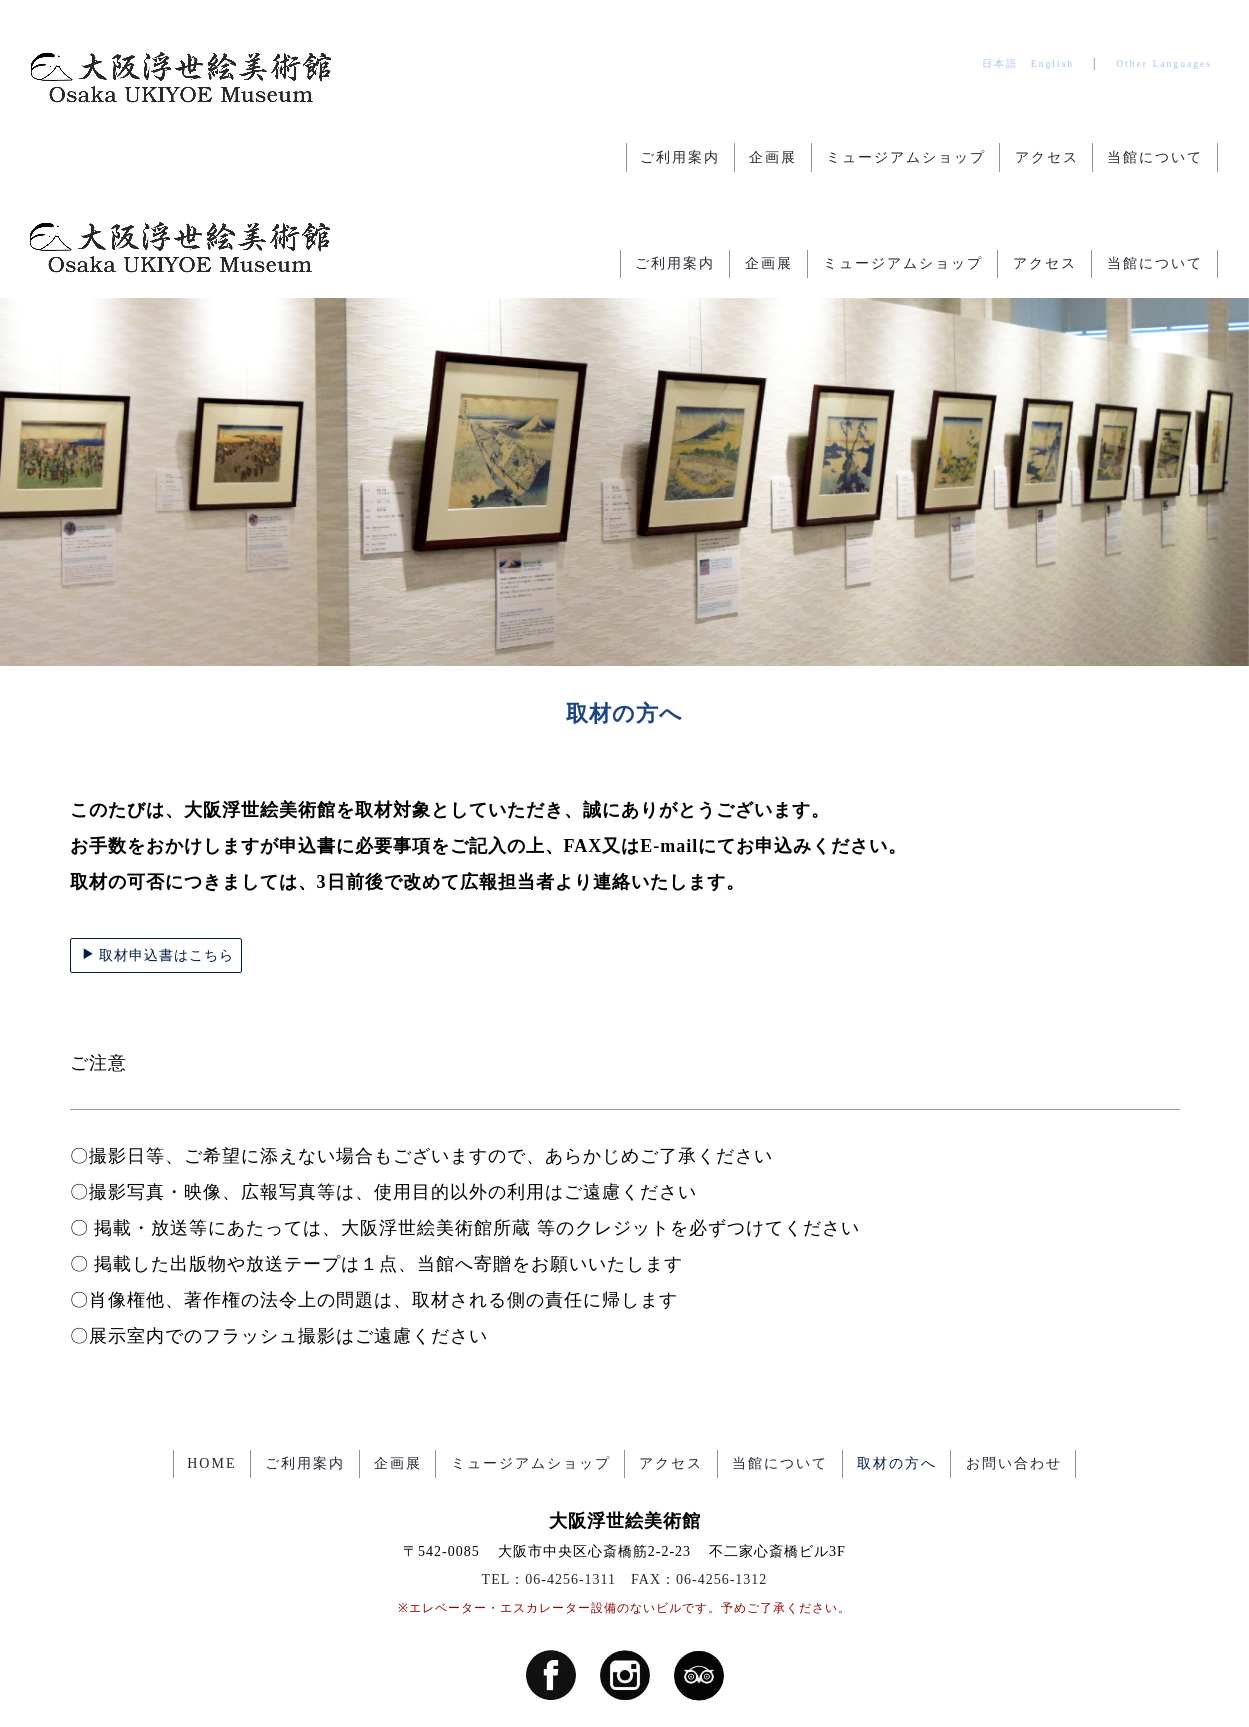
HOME (207, 1367)
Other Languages (1164, 63)
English (1052, 63)
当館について (1155, 157)
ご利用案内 (675, 157)
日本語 (1000, 63)
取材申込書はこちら (157, 858)
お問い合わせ (1018, 1367)
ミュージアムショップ (903, 157)
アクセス (1045, 157)
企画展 (769, 157)
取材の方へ (900, 1367)
